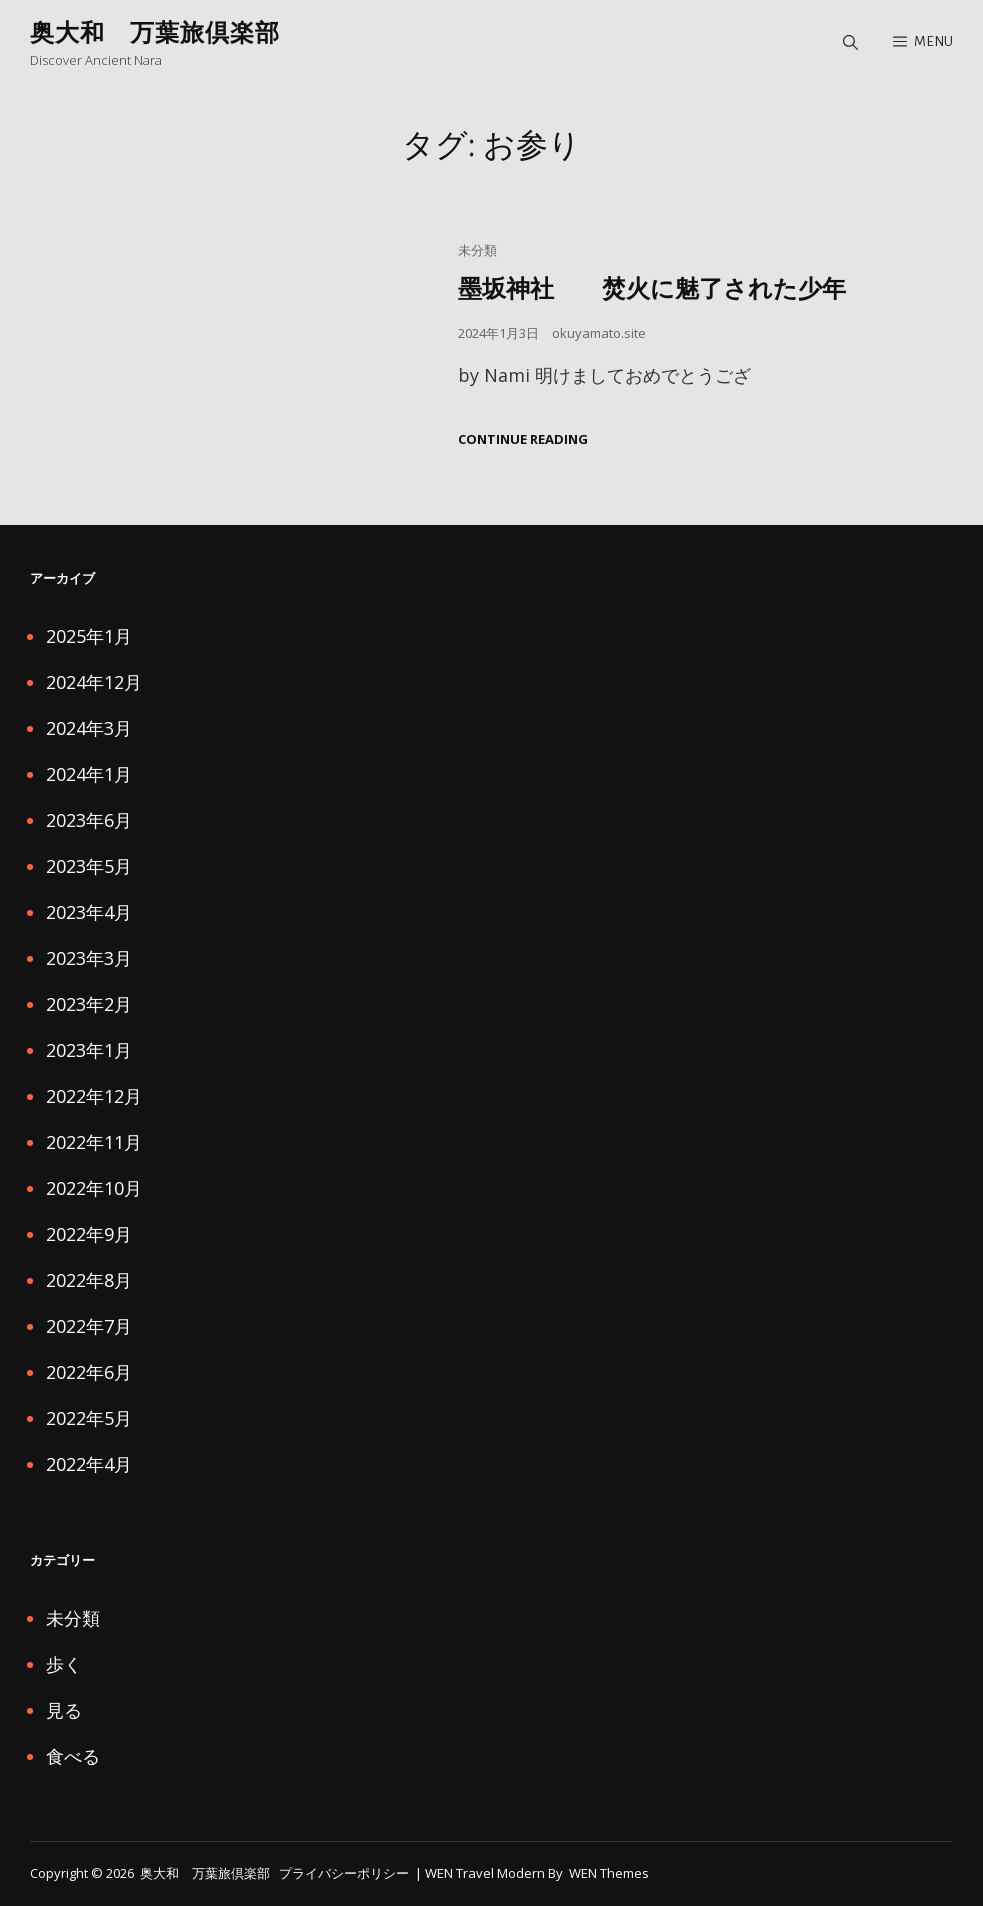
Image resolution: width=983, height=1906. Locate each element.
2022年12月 (94, 1096)
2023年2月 (89, 1004)
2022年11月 (94, 1142)
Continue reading (523, 439)
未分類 (477, 250)
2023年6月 (89, 820)
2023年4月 (89, 912)
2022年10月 (94, 1188)
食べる (73, 1756)
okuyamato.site (599, 333)
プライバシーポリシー (344, 1873)
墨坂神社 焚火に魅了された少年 (652, 287)
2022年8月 (89, 1280)
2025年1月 (89, 636)
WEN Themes (609, 1873)
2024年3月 (89, 728)
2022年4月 (89, 1464)
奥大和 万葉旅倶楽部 (155, 31)
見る (64, 1710)
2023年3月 (89, 958)
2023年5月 (89, 866)
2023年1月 (89, 1050)
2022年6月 (89, 1372)
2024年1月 (89, 774)
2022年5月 (89, 1418)
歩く (64, 1664)
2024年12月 (94, 682)
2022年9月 (89, 1234)
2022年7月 (89, 1326)
